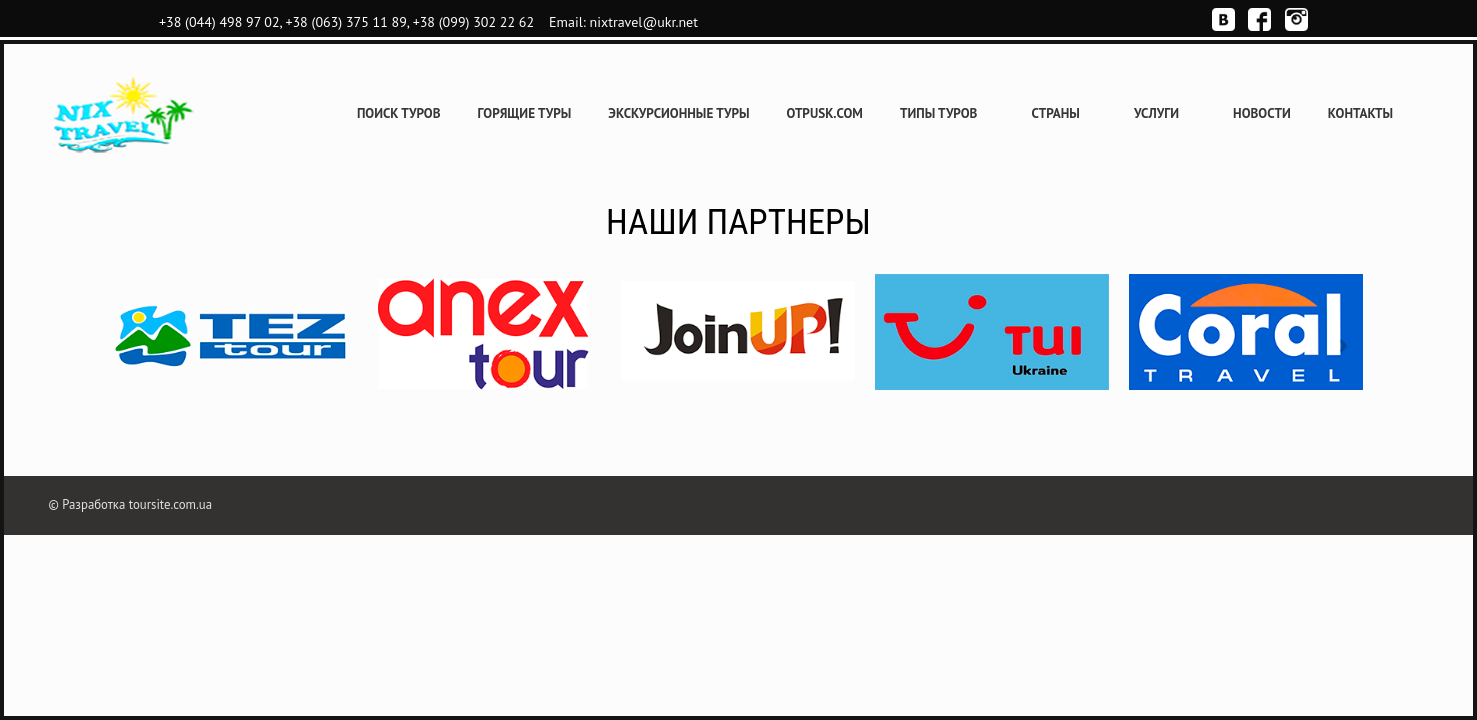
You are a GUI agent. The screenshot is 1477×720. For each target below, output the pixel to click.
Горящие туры (525, 113)
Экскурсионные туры (678, 113)
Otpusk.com (825, 113)
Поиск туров (399, 113)
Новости (1262, 113)
